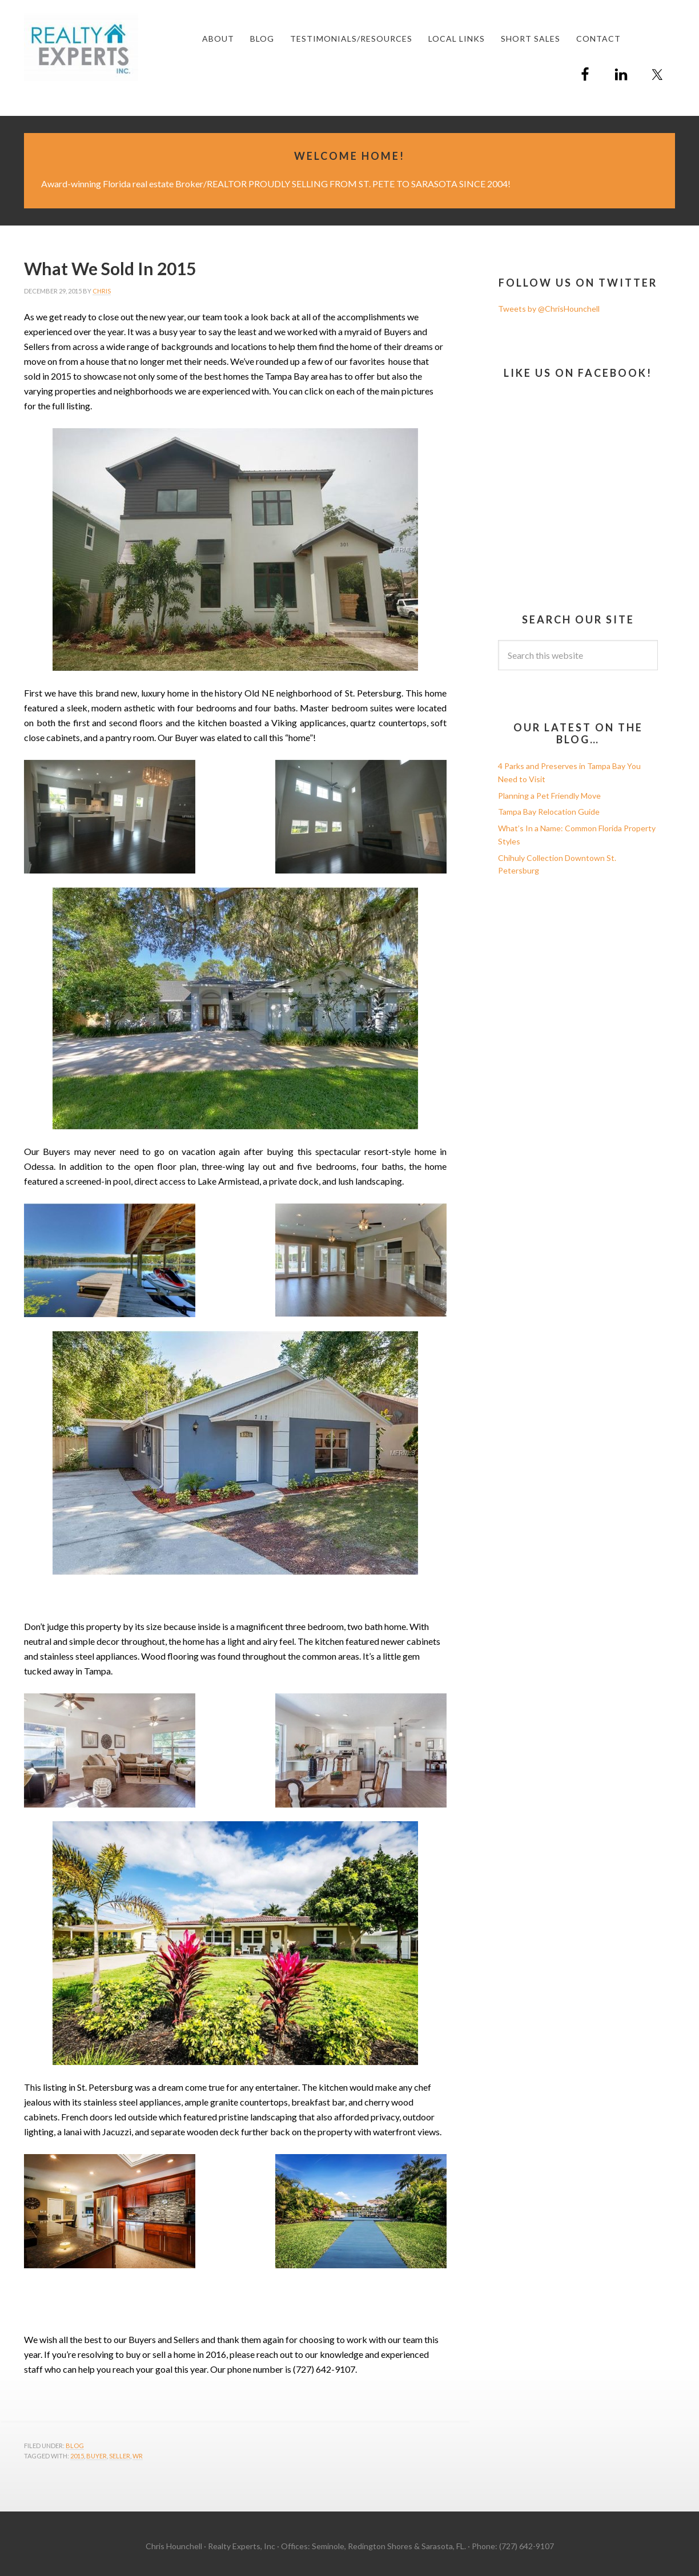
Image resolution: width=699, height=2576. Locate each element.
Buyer (96, 2456)
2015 (77, 2456)
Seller (119, 2456)
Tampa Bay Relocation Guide (549, 811)
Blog (75, 2445)
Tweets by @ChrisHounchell (549, 308)
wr (137, 2456)
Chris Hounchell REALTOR (109, 47)
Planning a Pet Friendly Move (549, 795)
